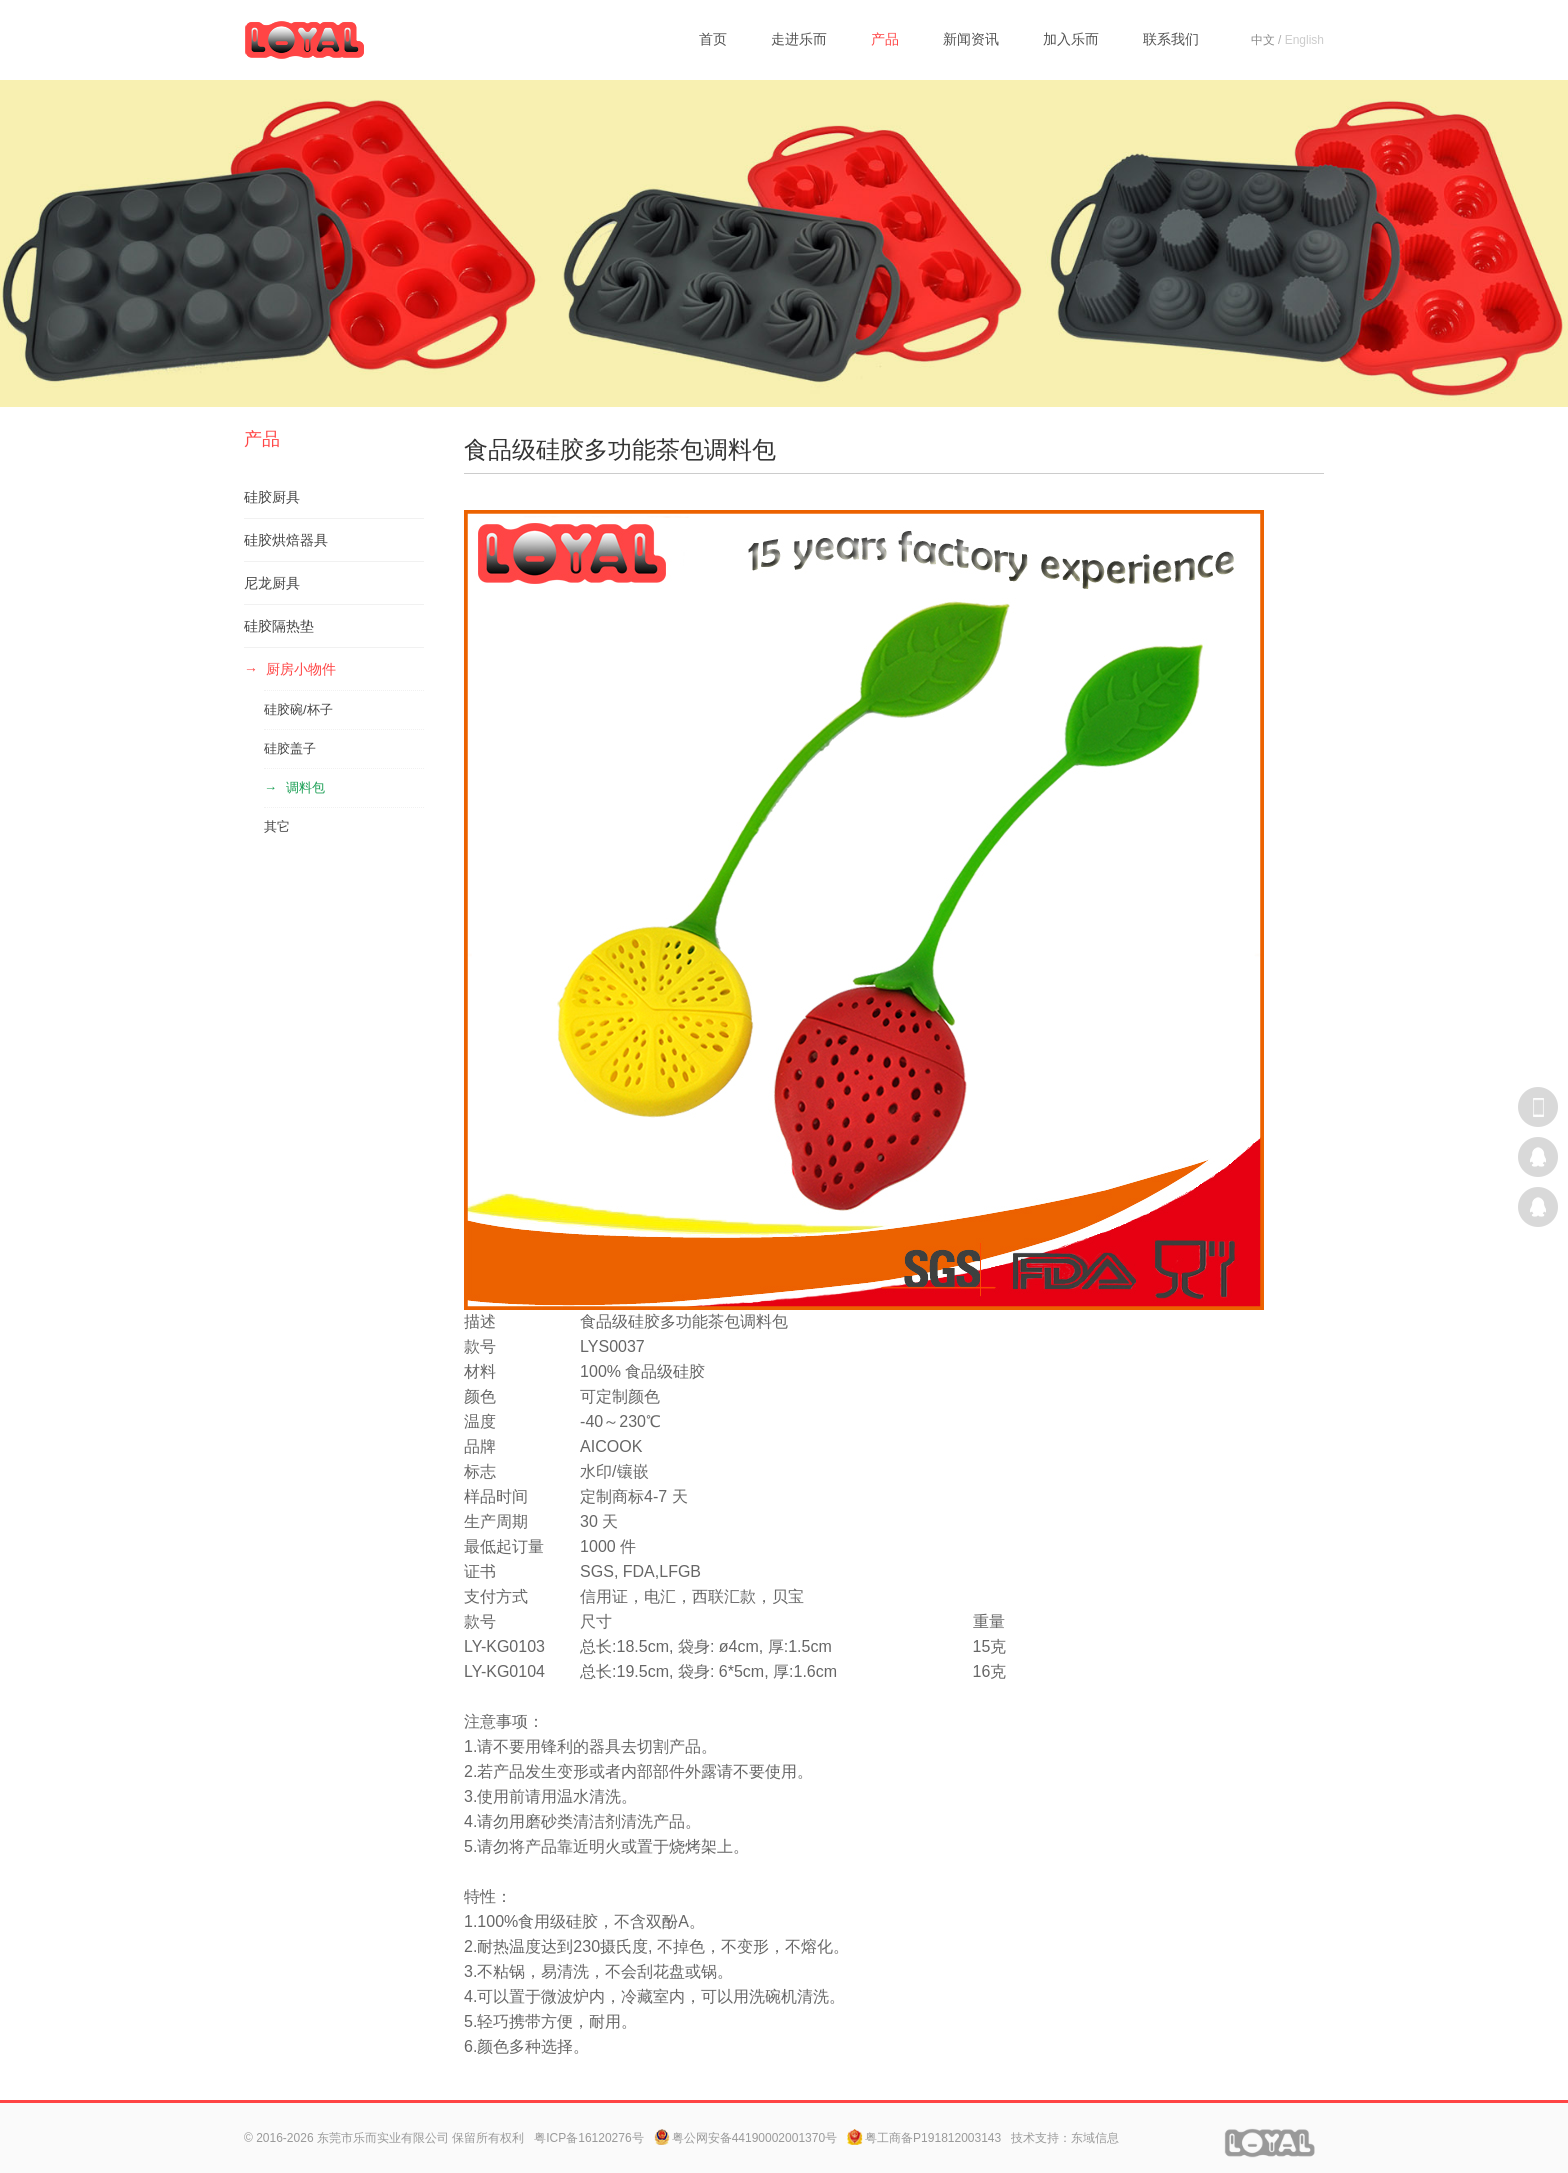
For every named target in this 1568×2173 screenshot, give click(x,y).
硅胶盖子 (290, 748)
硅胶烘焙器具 (286, 540)
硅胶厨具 (272, 497)
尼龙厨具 (272, 583)
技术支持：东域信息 (1065, 2138)
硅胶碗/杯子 (298, 709)
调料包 (305, 787)
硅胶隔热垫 (279, 626)
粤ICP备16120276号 (588, 2138)
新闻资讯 (971, 39)
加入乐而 (1071, 39)
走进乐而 (799, 39)
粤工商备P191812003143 (924, 2138)
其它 (277, 826)
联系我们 (1171, 39)
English (1304, 40)
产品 (885, 39)
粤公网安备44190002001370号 (745, 2138)
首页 (713, 39)
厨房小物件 (301, 669)
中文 (1263, 40)
